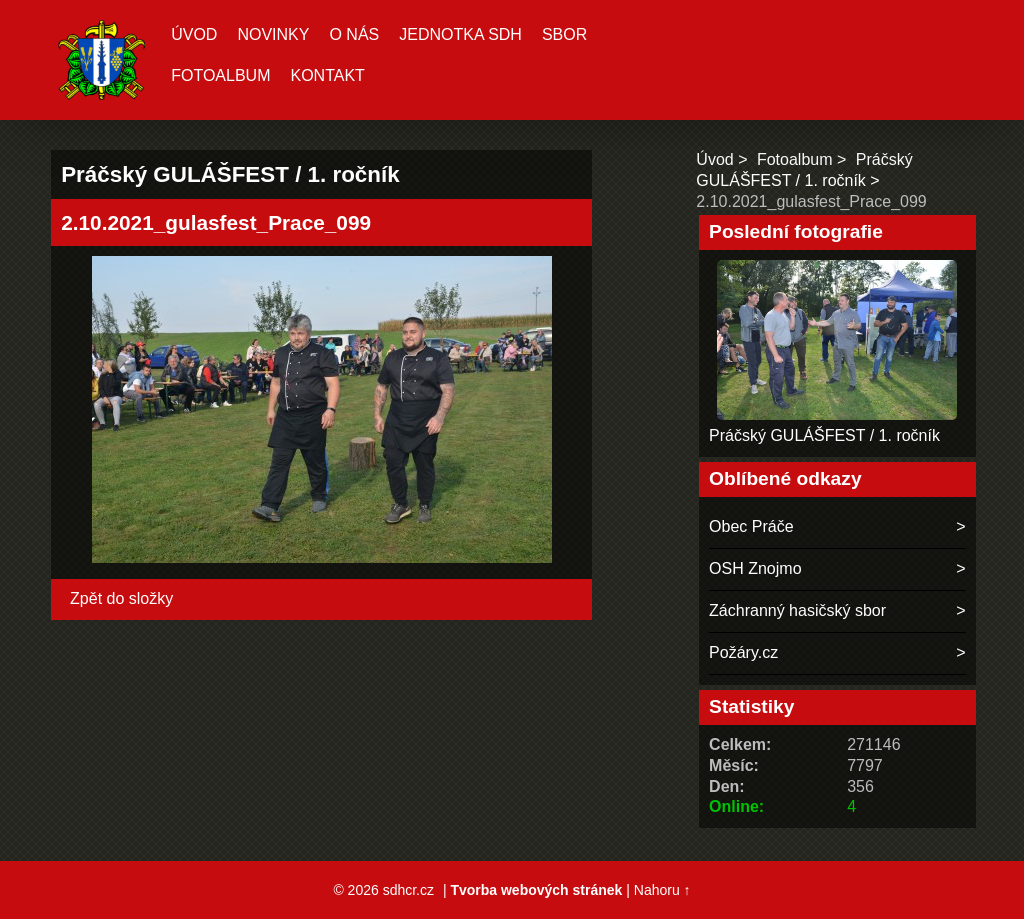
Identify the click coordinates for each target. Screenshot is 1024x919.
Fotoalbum (220, 75)
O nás (354, 34)
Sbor (564, 34)
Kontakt (327, 75)
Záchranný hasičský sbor (797, 610)
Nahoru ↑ (662, 890)
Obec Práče (751, 526)
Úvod (194, 34)
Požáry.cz (743, 652)
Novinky (273, 34)
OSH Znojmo (755, 568)
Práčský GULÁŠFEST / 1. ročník (824, 435)
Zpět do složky (121, 598)
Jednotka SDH (460, 34)
